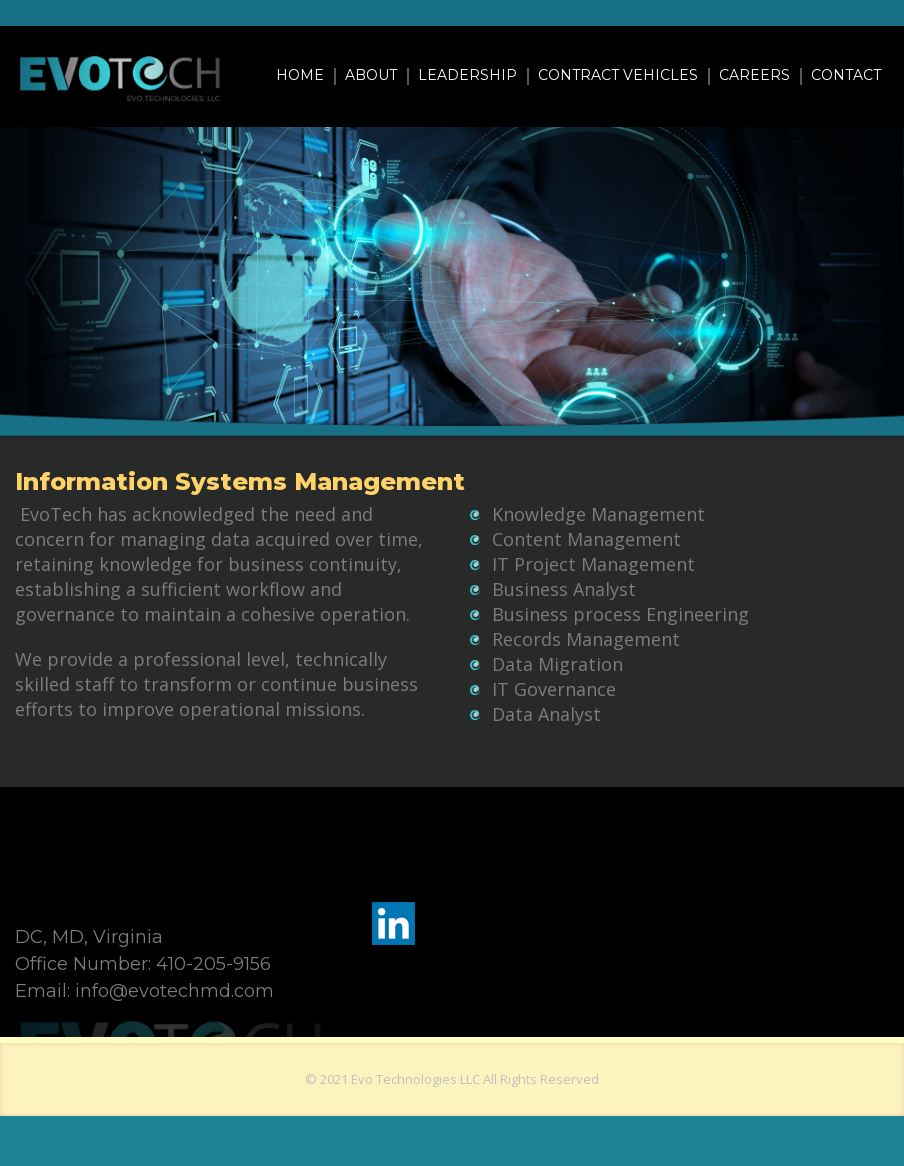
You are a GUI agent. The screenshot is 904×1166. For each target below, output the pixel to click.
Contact (846, 75)
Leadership (467, 75)
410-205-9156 (213, 964)
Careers (754, 75)
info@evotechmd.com (174, 991)
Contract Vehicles (618, 75)
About (371, 75)
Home (300, 75)
